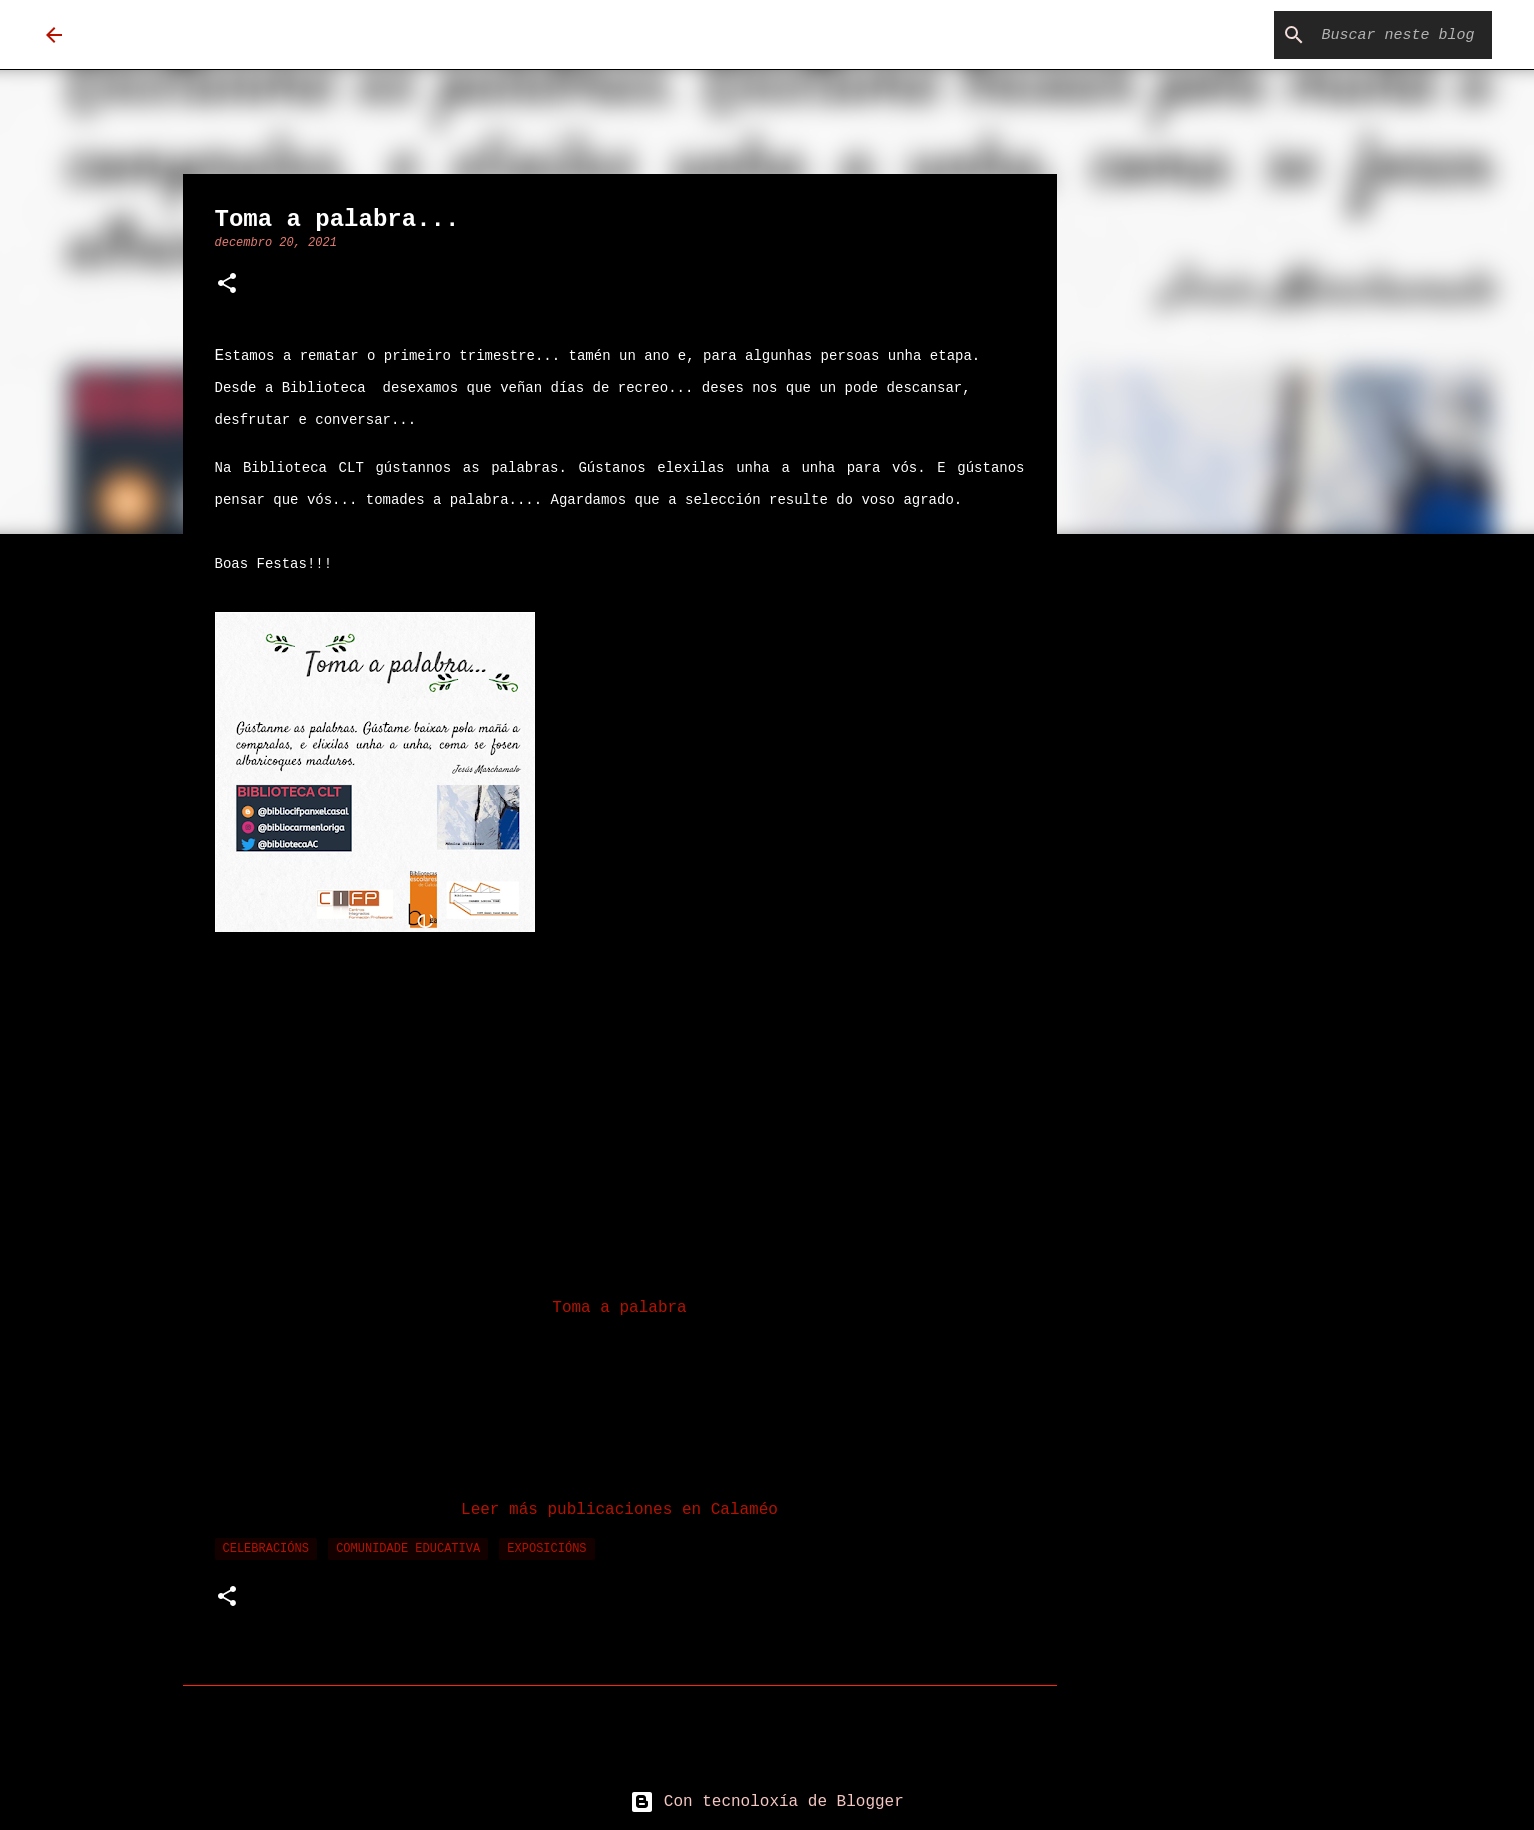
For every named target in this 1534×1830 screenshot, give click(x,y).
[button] (227, 285)
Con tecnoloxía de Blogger (767, 1802)
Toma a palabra (619, 1308)
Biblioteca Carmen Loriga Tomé (360, 34)
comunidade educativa (408, 1549)
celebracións (266, 1549)
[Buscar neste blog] (1387, 35)
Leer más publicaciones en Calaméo (619, 1510)
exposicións (546, 1549)
